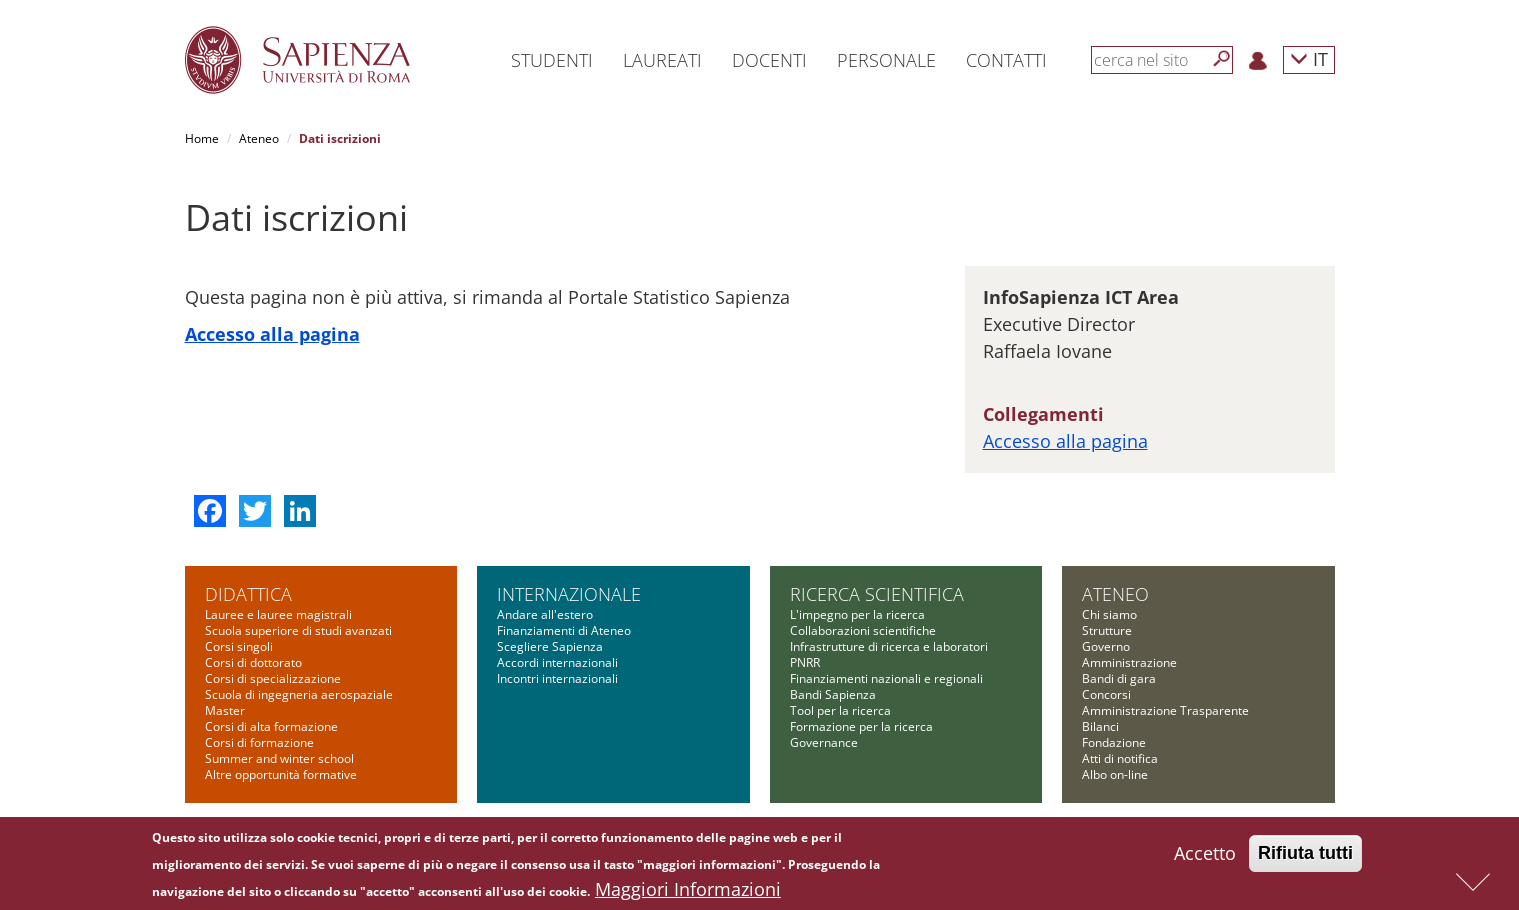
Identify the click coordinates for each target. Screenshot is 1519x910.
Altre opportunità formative (281, 774)
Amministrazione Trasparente (1165, 710)
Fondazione (1114, 742)
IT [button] (1309, 58)
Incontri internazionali (557, 678)
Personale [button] (886, 60)
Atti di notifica (1120, 758)
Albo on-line (1115, 774)
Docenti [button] (769, 60)
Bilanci (1100, 726)
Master (225, 710)
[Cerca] (1222, 59)
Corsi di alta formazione (271, 726)
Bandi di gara (1119, 678)
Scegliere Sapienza (550, 646)
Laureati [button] (662, 60)
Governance (824, 742)
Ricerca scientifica (877, 594)
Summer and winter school (279, 758)
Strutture (1107, 630)
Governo (1106, 646)
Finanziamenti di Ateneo (564, 630)
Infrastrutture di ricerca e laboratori (889, 646)
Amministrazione (1129, 662)
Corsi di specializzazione (273, 678)
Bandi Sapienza (833, 694)
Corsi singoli (239, 646)
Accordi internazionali (557, 662)
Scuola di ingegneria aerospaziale (299, 694)
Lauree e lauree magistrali (278, 614)
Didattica (248, 594)
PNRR (805, 662)
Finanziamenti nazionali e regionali (886, 678)
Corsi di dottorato (253, 662)
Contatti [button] (1006, 60)
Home (202, 138)
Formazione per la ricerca (861, 726)
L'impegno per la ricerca (857, 614)
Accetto (1205, 853)
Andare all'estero (545, 614)
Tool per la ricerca (840, 710)
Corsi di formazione (259, 742)
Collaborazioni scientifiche (863, 630)
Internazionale (569, 594)
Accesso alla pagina (272, 334)
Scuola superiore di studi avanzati (298, 630)
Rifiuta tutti (1305, 853)
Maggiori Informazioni (688, 889)
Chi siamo (1109, 614)
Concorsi (1106, 694)
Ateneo (259, 138)
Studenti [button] (552, 60)
